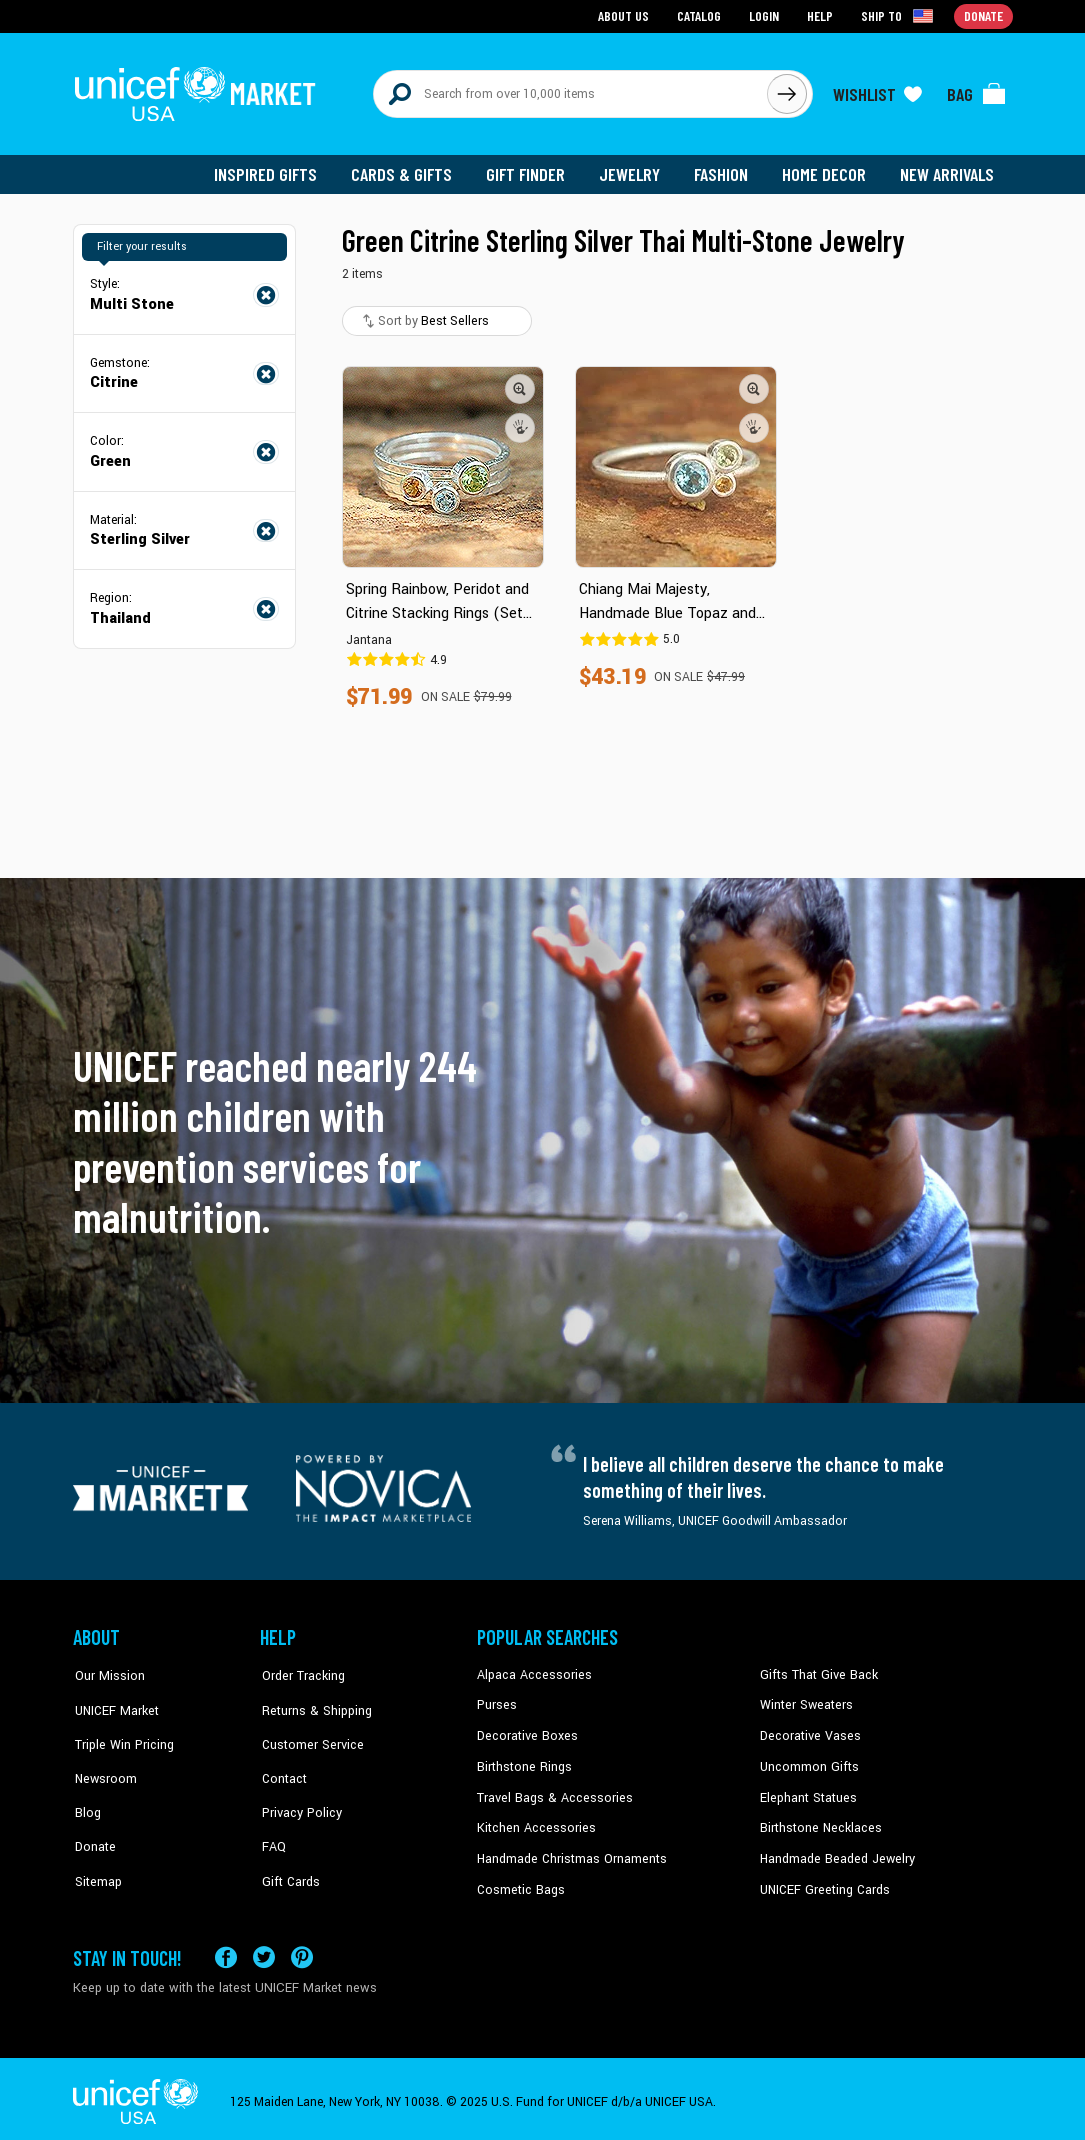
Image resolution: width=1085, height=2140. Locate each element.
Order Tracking (300, 1671)
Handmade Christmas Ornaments (570, 1853)
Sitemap (96, 1853)
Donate (93, 1823)
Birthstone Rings (523, 1762)
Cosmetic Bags (519, 1883)
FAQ (272, 1823)
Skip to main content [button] (542, 0)
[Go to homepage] (198, 92)
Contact (282, 1762)
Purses (496, 1701)
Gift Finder (529, 170)
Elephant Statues (807, 1792)
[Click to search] (787, 92)
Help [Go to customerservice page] (820, 15)
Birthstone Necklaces (818, 1823)
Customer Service (308, 1731)
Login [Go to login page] (764, 15)
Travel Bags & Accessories (550, 1792)
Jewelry (633, 170)
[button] (521, 385)
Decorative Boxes (525, 1731)
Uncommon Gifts (808, 1762)
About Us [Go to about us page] (623, 15)
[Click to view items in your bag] (977, 92)
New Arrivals (947, 170)
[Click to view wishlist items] (878, 92)
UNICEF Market (113, 1701)
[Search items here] (570, 92)
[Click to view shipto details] (898, 16)
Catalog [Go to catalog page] (699, 15)
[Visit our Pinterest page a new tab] (302, 1950)
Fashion (724, 170)
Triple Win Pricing (120, 1731)
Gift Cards (288, 1853)
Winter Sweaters (804, 1701)
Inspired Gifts (272, 170)
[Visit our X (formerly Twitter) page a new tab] (264, 1950)
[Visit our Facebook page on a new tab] (226, 1950)
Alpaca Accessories (531, 1671)
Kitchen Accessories (533, 1823)
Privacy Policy (298, 1792)
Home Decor (825, 170)
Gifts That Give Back (815, 1671)
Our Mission (107, 1671)
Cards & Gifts (406, 170)
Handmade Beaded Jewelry (834, 1853)
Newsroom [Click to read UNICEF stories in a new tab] (103, 1762)
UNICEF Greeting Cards (822, 1883)
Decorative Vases (808, 1731)
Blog (86, 1792)
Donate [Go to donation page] (983, 15)
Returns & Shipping (313, 1701)
